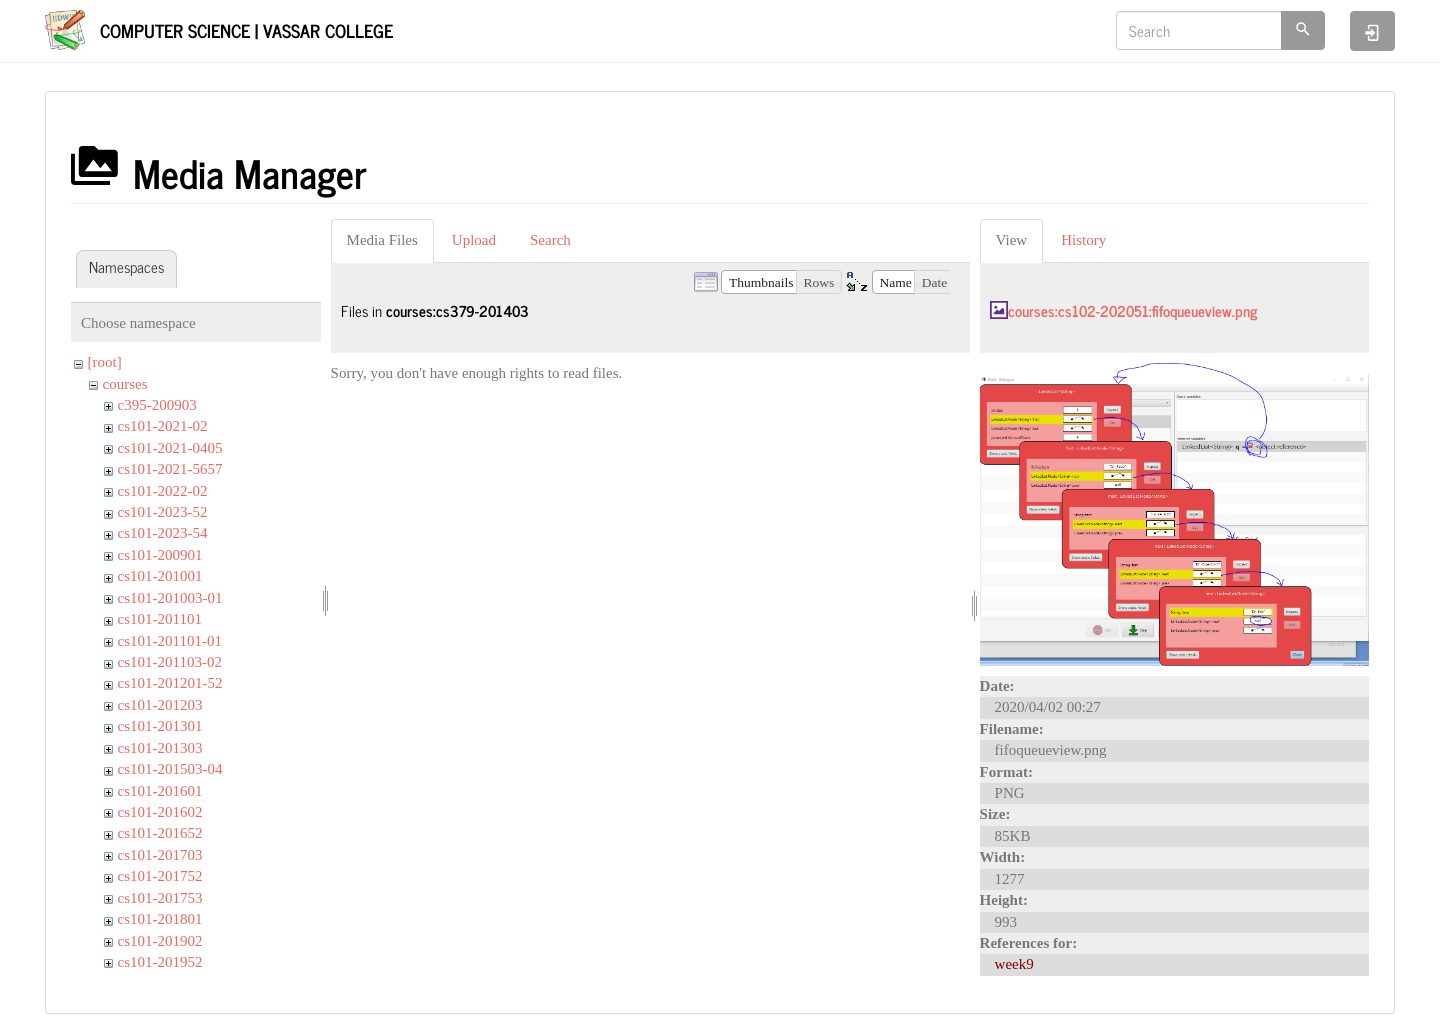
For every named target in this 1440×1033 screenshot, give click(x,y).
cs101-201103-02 (170, 662)
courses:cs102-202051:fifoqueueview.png (1132, 310)
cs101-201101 (160, 619)
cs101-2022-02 (163, 491)
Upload (474, 240)
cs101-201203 (160, 705)
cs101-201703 (160, 855)
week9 (1014, 964)
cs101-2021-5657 (170, 469)
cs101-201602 (160, 812)
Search (550, 240)
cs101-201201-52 (170, 683)
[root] (105, 362)
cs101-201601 (160, 791)
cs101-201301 (160, 726)
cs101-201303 (160, 748)
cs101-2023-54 (163, 533)
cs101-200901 (160, 555)
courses (125, 384)
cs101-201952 (160, 962)
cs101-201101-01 (170, 641)
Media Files (382, 240)
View (1012, 240)
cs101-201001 (160, 576)
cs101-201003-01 (170, 598)
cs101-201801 (160, 919)
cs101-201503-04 (170, 769)
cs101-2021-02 (163, 426)
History (1083, 240)
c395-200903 (157, 405)
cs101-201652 (160, 833)
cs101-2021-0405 (170, 448)
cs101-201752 (160, 876)
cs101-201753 (160, 898)
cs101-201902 (160, 941)
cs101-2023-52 (163, 512)
